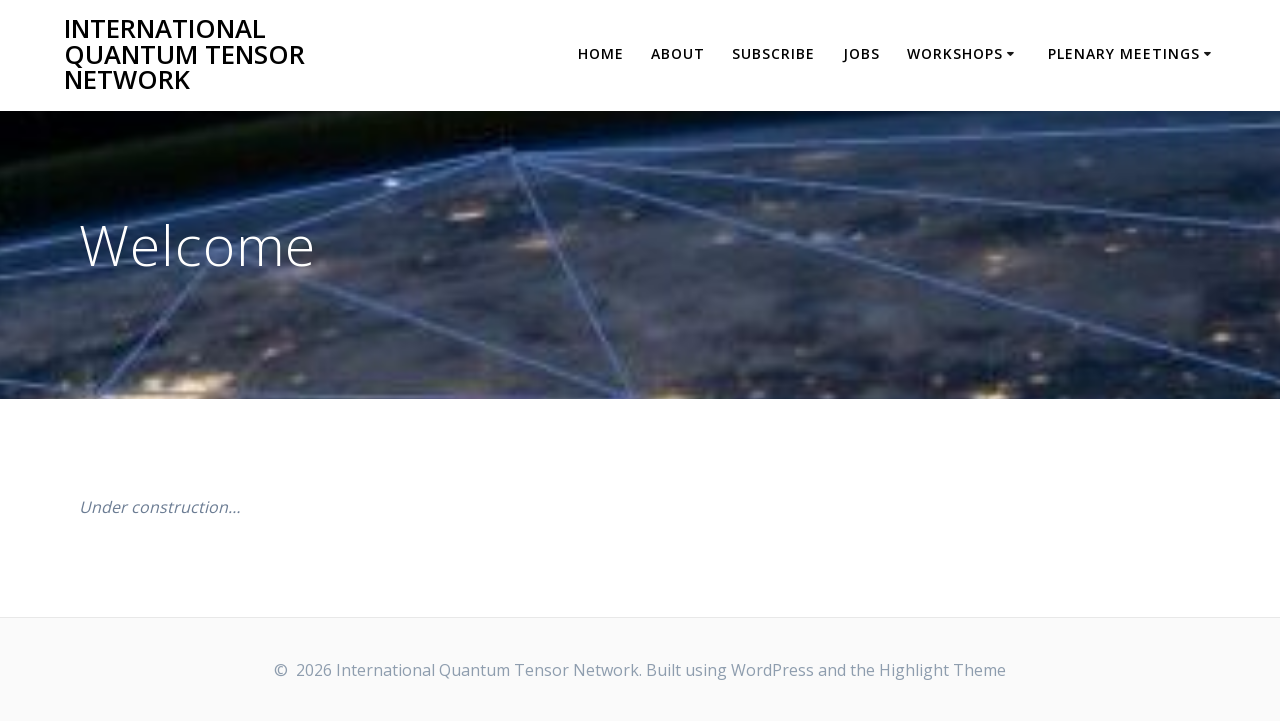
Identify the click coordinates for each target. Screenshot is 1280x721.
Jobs (861, 53)
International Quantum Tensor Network (184, 54)
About (678, 53)
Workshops (955, 53)
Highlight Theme (942, 670)
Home (601, 53)
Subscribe (773, 53)
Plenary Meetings (1124, 53)
